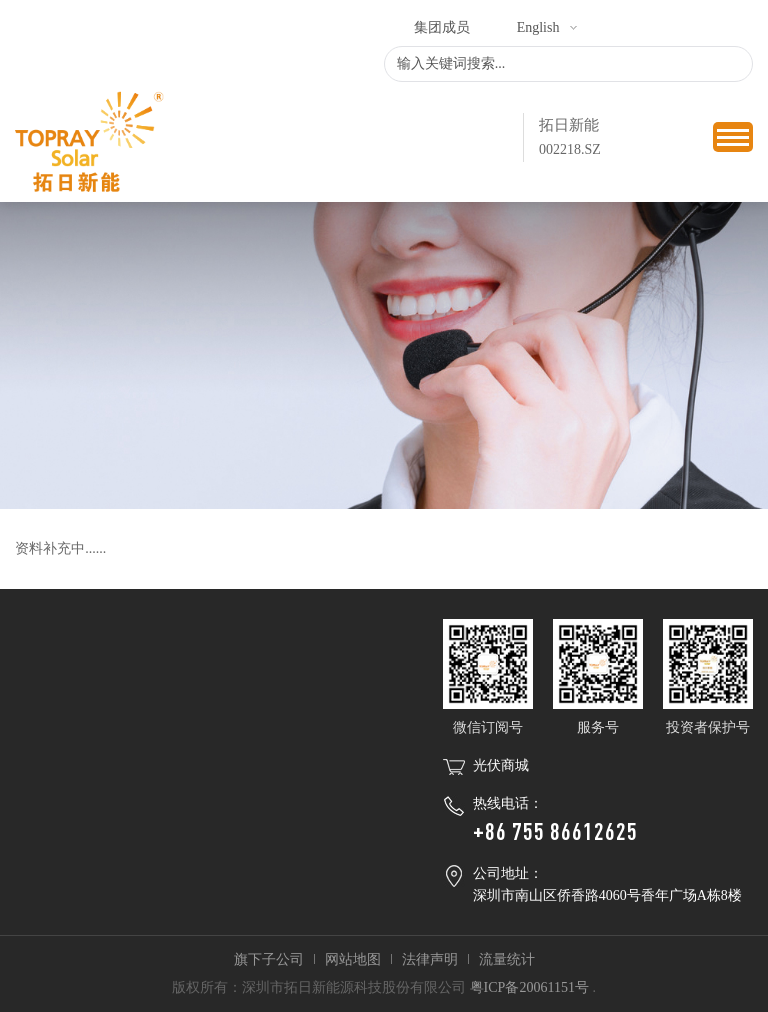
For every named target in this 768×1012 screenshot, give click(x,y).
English (538, 27)
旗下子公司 (269, 959)
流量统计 (507, 959)
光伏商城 (501, 765)
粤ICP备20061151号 (529, 987)
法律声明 (430, 959)
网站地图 (353, 959)
